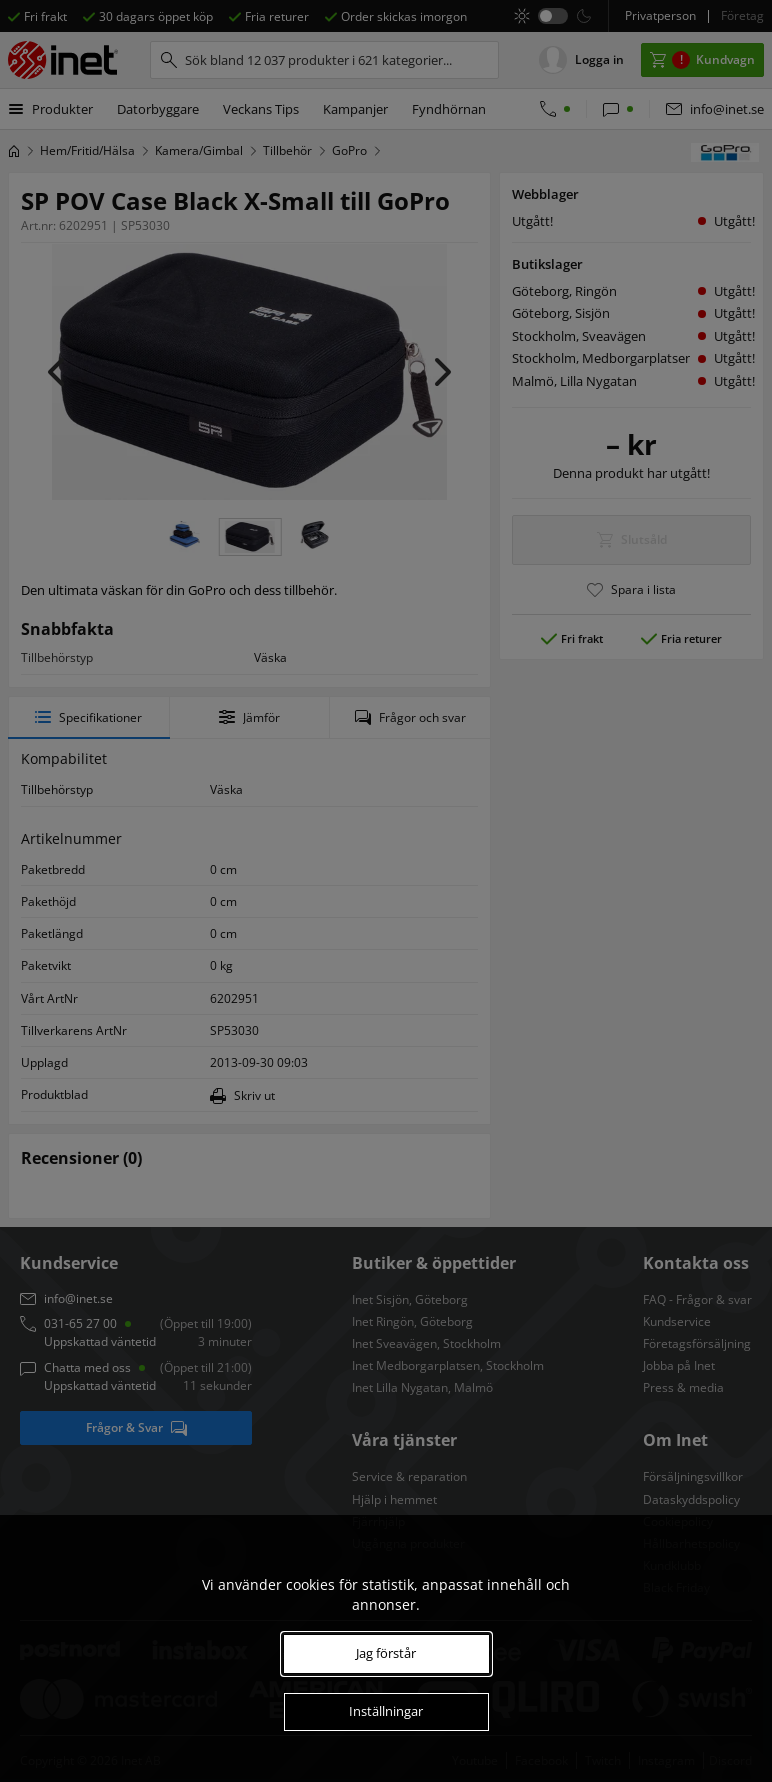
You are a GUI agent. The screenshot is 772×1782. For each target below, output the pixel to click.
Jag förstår (386, 1653)
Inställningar (386, 1711)
